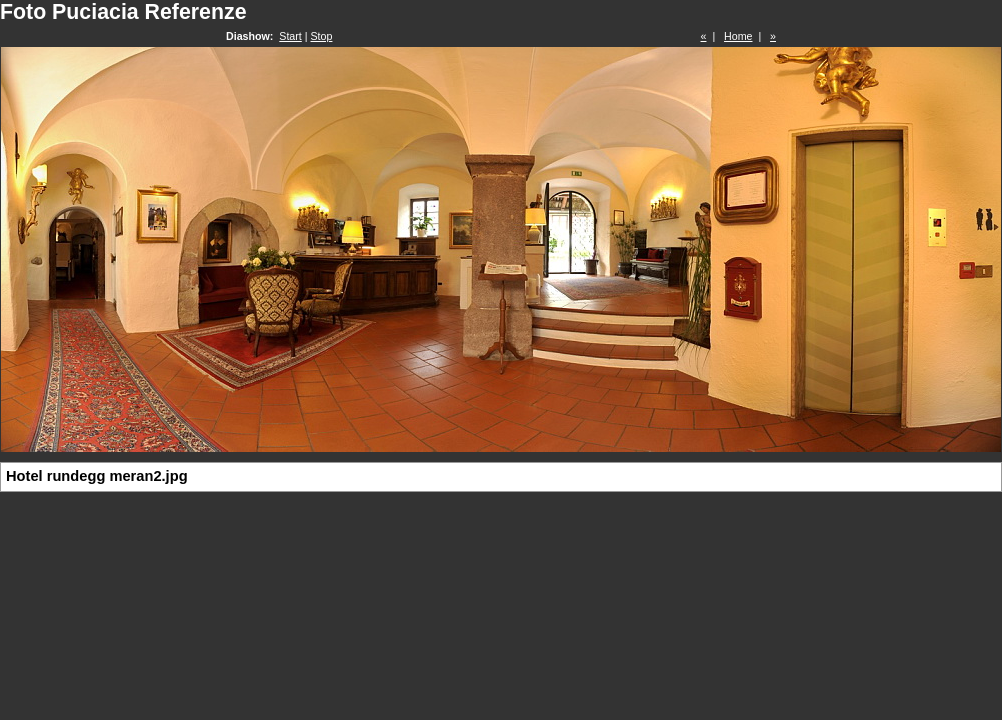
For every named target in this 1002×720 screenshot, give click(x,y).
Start (290, 36)
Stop (322, 36)
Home (738, 36)
